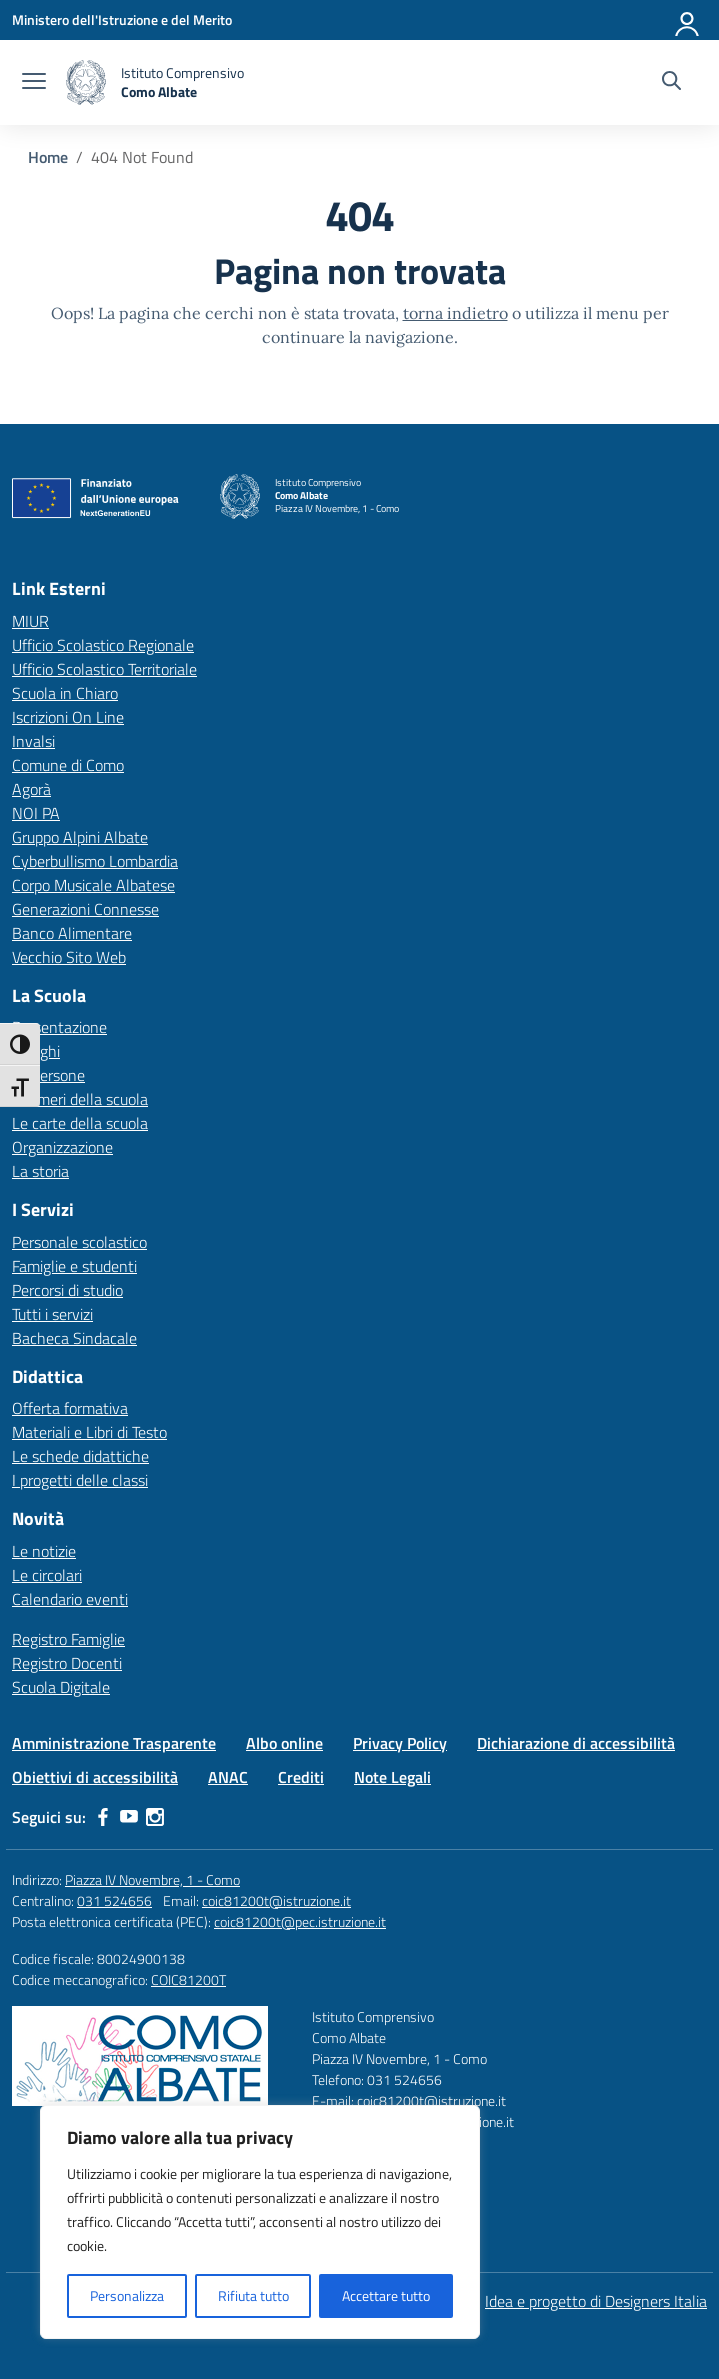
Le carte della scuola (80, 1123)
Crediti (301, 1777)
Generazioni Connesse (85, 909)
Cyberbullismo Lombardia (95, 861)
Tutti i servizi (52, 1314)
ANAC (228, 1777)
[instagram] (155, 1817)
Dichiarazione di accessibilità (576, 1743)
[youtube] (129, 1817)
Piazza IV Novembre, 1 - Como (152, 1879)
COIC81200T (188, 1979)
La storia (40, 1171)
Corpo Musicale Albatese (93, 885)
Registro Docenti (67, 1663)
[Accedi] (688, 20)
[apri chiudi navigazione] (34, 83)
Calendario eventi (70, 1599)
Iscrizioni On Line (68, 717)
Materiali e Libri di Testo (89, 1432)
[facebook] (103, 1817)
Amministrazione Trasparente (114, 1743)
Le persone (48, 1075)
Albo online (284, 1743)
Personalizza (127, 2295)
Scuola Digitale (61, 1687)
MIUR (30, 621)
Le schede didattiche (80, 1456)
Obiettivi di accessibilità (95, 1777)
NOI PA (36, 813)
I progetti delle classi (80, 1480)
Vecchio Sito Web (69, 957)
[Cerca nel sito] (671, 83)
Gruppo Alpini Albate (80, 837)
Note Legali (392, 1777)
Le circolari (47, 1575)
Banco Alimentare (72, 933)
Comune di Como (68, 765)
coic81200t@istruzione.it (276, 1900)
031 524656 (114, 1900)
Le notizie (44, 1551)
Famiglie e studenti (74, 1266)
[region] (260, 2222)
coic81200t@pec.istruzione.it (300, 1921)
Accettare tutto (386, 2295)
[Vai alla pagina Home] (48, 157)
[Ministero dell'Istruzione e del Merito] (122, 19)
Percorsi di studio (67, 1290)
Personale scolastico (79, 1242)
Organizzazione (62, 1147)
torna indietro (455, 313)
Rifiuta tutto (253, 2295)
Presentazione (59, 1027)
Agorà (31, 789)
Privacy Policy (400, 1743)
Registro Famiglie (68, 1639)
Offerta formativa (70, 1408)
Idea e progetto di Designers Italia (596, 2301)
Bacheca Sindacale (74, 1338)
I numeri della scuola (80, 1099)
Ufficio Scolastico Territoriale (104, 669)
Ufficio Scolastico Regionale (103, 645)
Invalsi (33, 741)
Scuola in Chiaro (65, 693)
